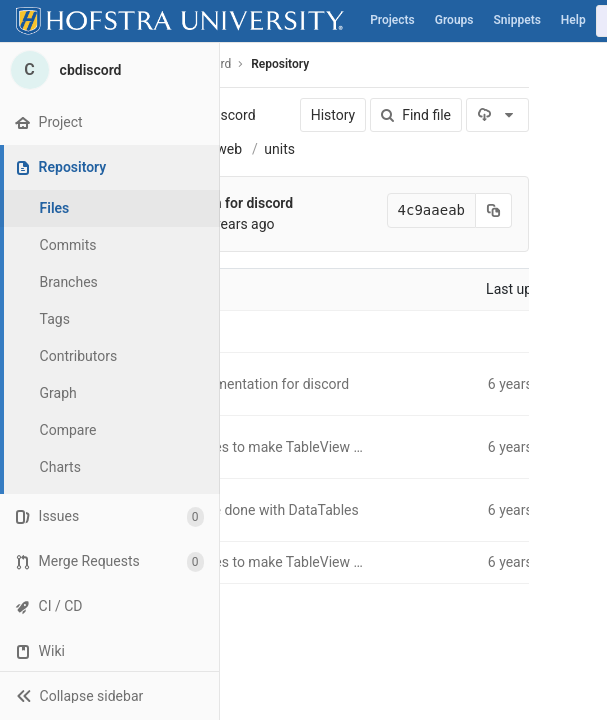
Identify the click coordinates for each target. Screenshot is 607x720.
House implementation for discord (243, 384)
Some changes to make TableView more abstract (289, 447)
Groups (454, 20)
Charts (60, 467)
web (229, 149)
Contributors (79, 356)
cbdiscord (225, 115)
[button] (109, 695)
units (279, 149)
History (333, 115)
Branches (69, 282)
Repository (280, 64)
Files (55, 208)
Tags (55, 319)
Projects (392, 20)
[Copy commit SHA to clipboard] (494, 210)
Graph (58, 393)
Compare (68, 430)
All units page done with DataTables (248, 510)
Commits (68, 245)
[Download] (497, 115)
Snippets (517, 20)
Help (573, 20)
